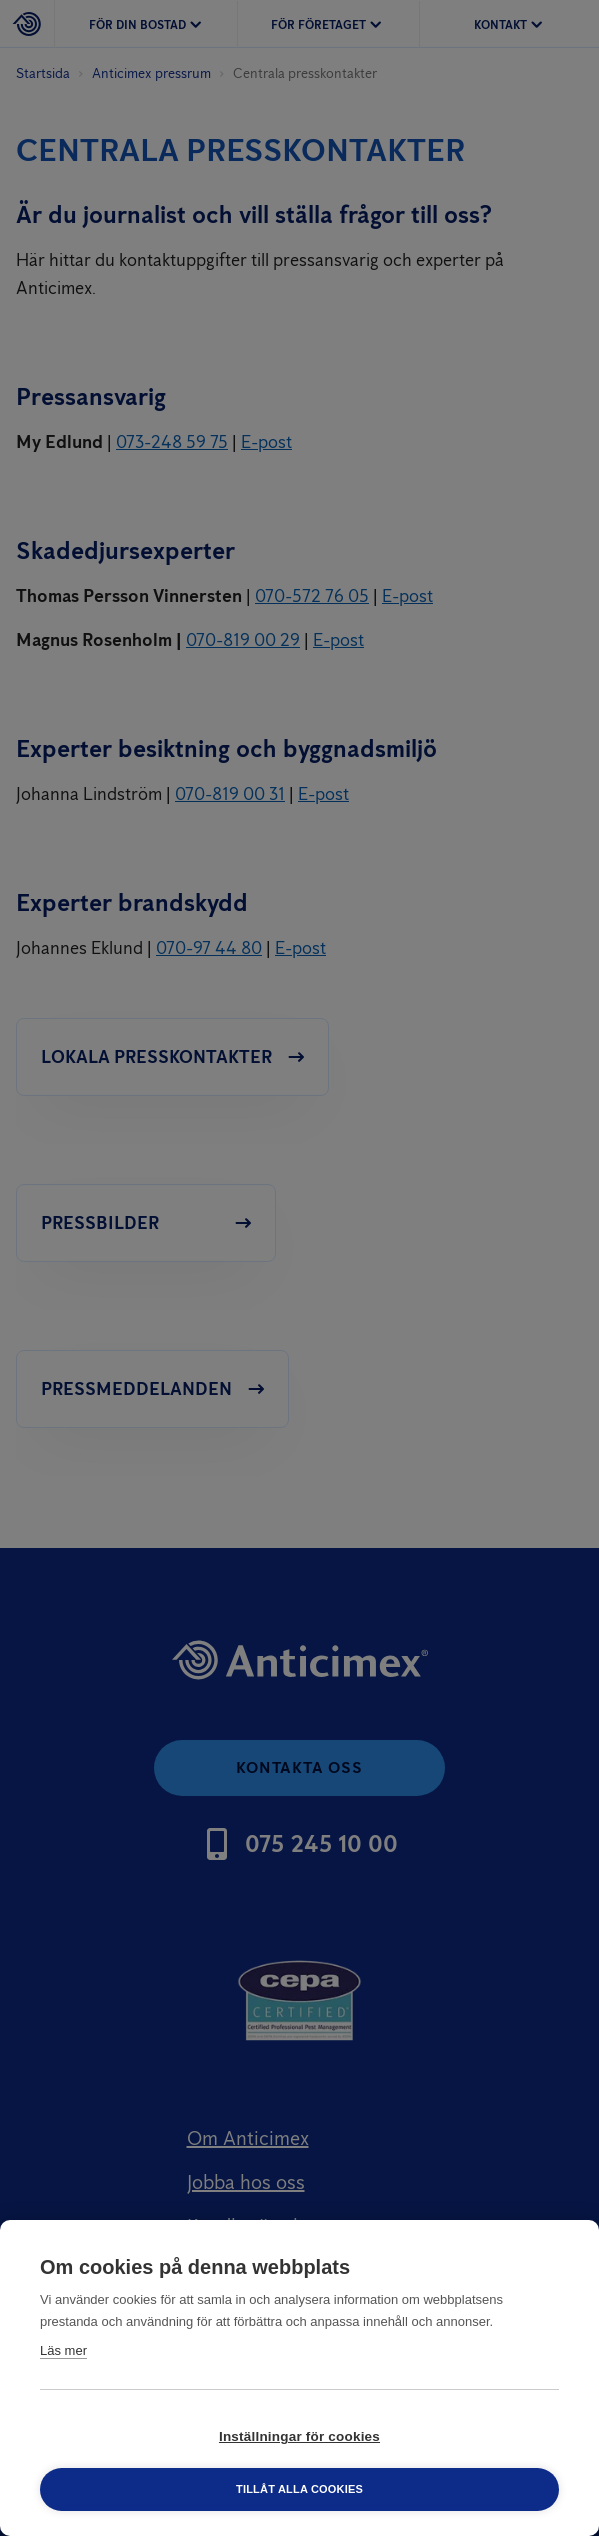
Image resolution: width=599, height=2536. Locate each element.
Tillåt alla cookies (299, 2489)
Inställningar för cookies (299, 2436)
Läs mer (63, 2350)
